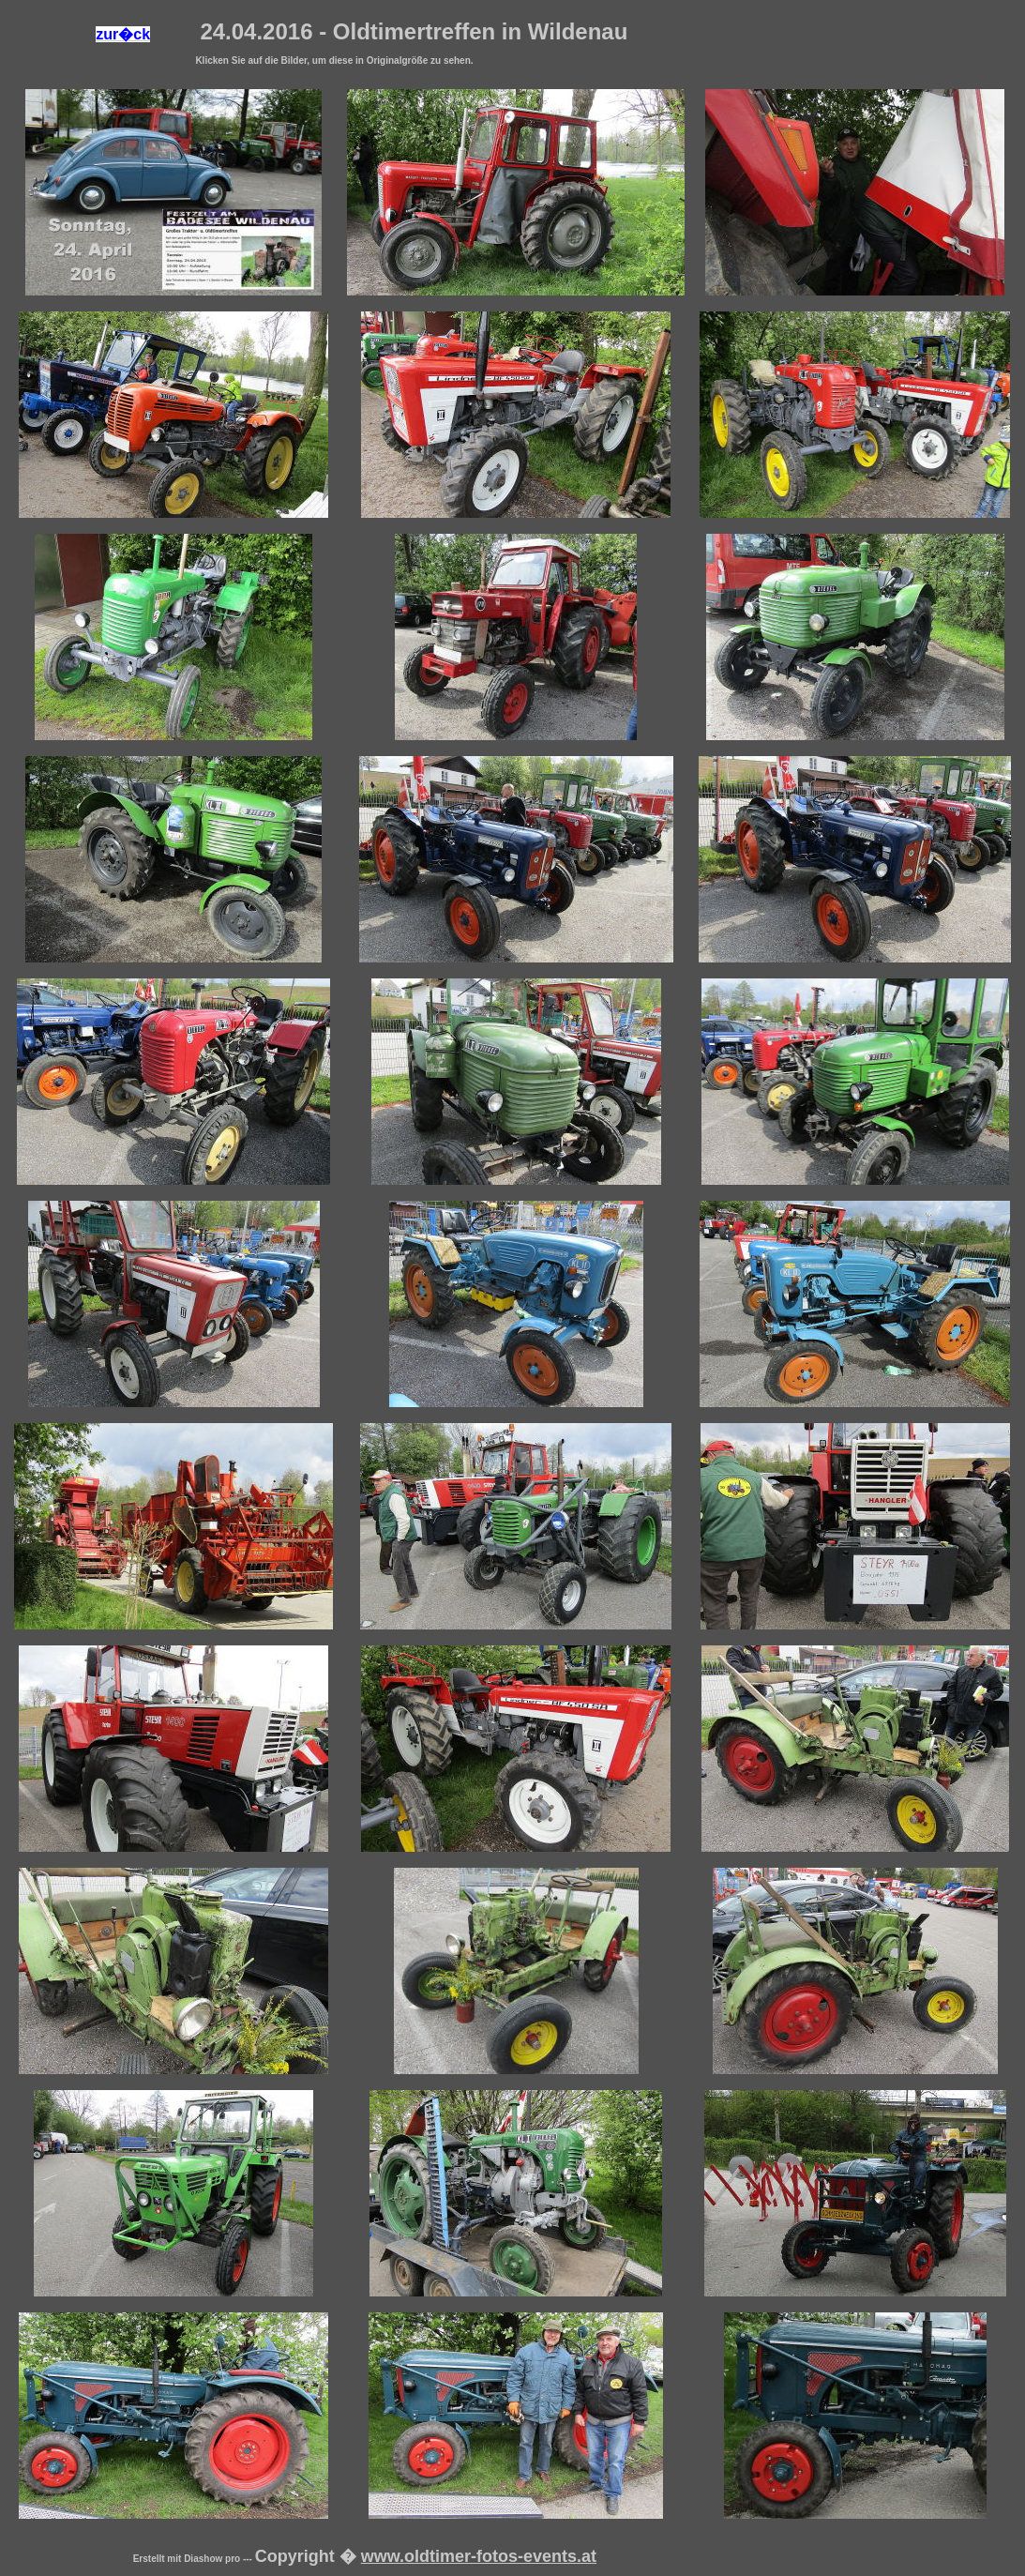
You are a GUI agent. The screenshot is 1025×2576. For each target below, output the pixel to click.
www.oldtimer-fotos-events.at (478, 2556)
